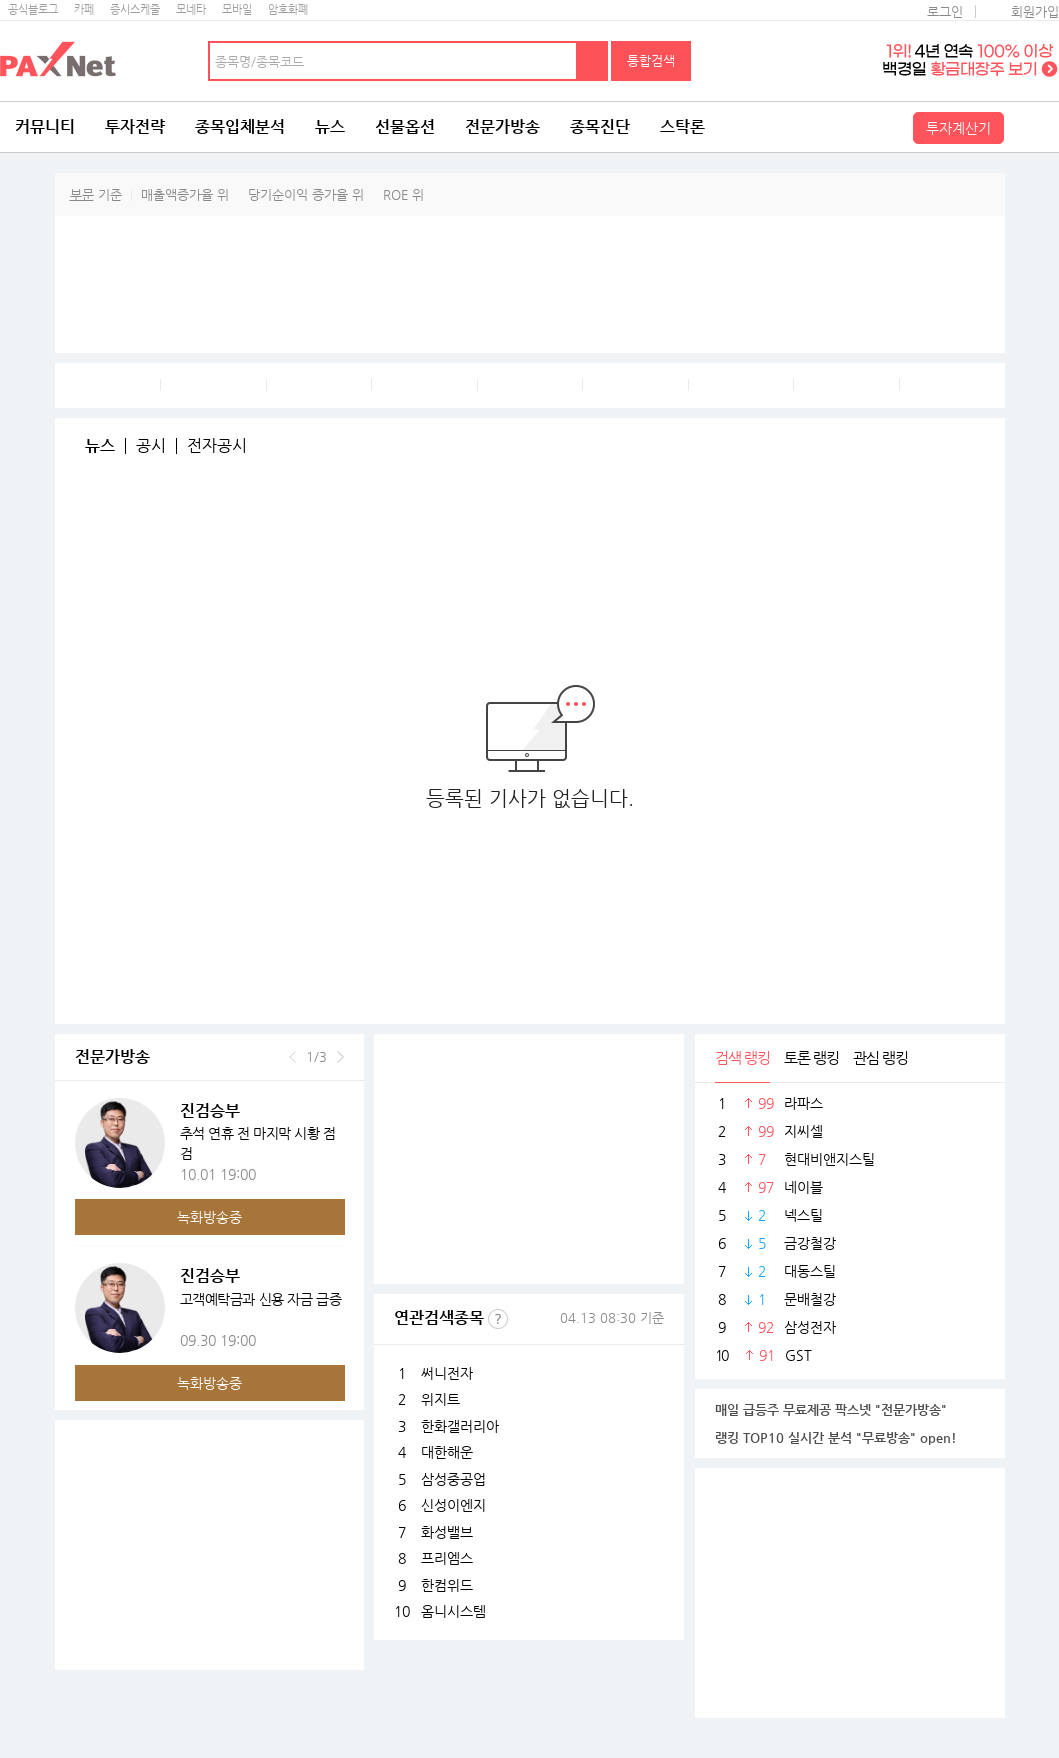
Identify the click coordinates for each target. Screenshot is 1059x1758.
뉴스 (330, 126)
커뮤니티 (45, 126)
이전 (292, 1057)
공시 (151, 446)
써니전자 (447, 1373)
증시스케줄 (135, 9)
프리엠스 (447, 1558)
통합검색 (651, 60)
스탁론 (682, 126)
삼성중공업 (453, 1479)
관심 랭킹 (880, 1057)
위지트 (440, 1399)
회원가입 (1035, 11)
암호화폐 (288, 9)
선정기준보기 (498, 1319)
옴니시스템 (453, 1611)
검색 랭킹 (742, 1057)
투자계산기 (958, 128)
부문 (82, 194)
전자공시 (217, 446)
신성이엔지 (453, 1505)
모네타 (191, 9)
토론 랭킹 (811, 1057)
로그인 (945, 11)
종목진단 (600, 126)
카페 (84, 9)
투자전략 (135, 126)
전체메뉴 (1034, 127)
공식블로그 (33, 9)
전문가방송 (502, 126)
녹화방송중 (209, 1217)
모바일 (237, 9)
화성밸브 (447, 1532)
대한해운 (447, 1452)
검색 (593, 61)
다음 (340, 1057)
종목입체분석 (240, 126)
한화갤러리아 (460, 1426)
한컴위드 (447, 1585)
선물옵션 (405, 126)
